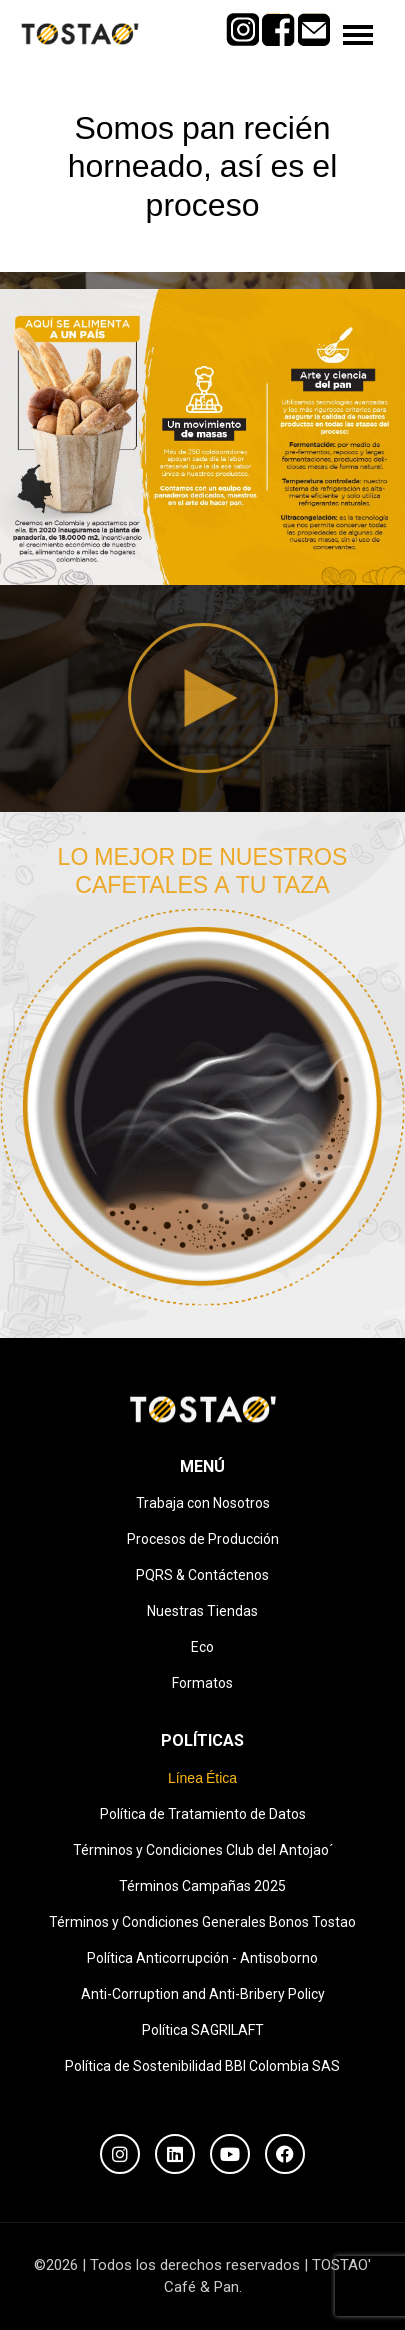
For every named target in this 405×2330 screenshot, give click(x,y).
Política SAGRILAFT (203, 2030)
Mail (314, 22)
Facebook (278, 22)
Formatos (202, 1683)
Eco (202, 1647)
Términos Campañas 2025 (202, 1886)
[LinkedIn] (175, 2154)
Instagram (242, 22)
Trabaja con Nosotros (203, 1503)
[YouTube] (230, 2154)
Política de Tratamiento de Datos (203, 1814)
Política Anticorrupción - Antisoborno (202, 1958)
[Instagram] (120, 2154)
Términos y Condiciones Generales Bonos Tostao (202, 1922)
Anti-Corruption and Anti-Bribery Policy (203, 1994)
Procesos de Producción (203, 1539)
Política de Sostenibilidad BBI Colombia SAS (202, 2066)
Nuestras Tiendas (202, 1611)
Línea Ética (202, 1778)
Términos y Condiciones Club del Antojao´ (203, 1850)
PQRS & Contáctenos (202, 1575)
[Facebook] (285, 2154)
